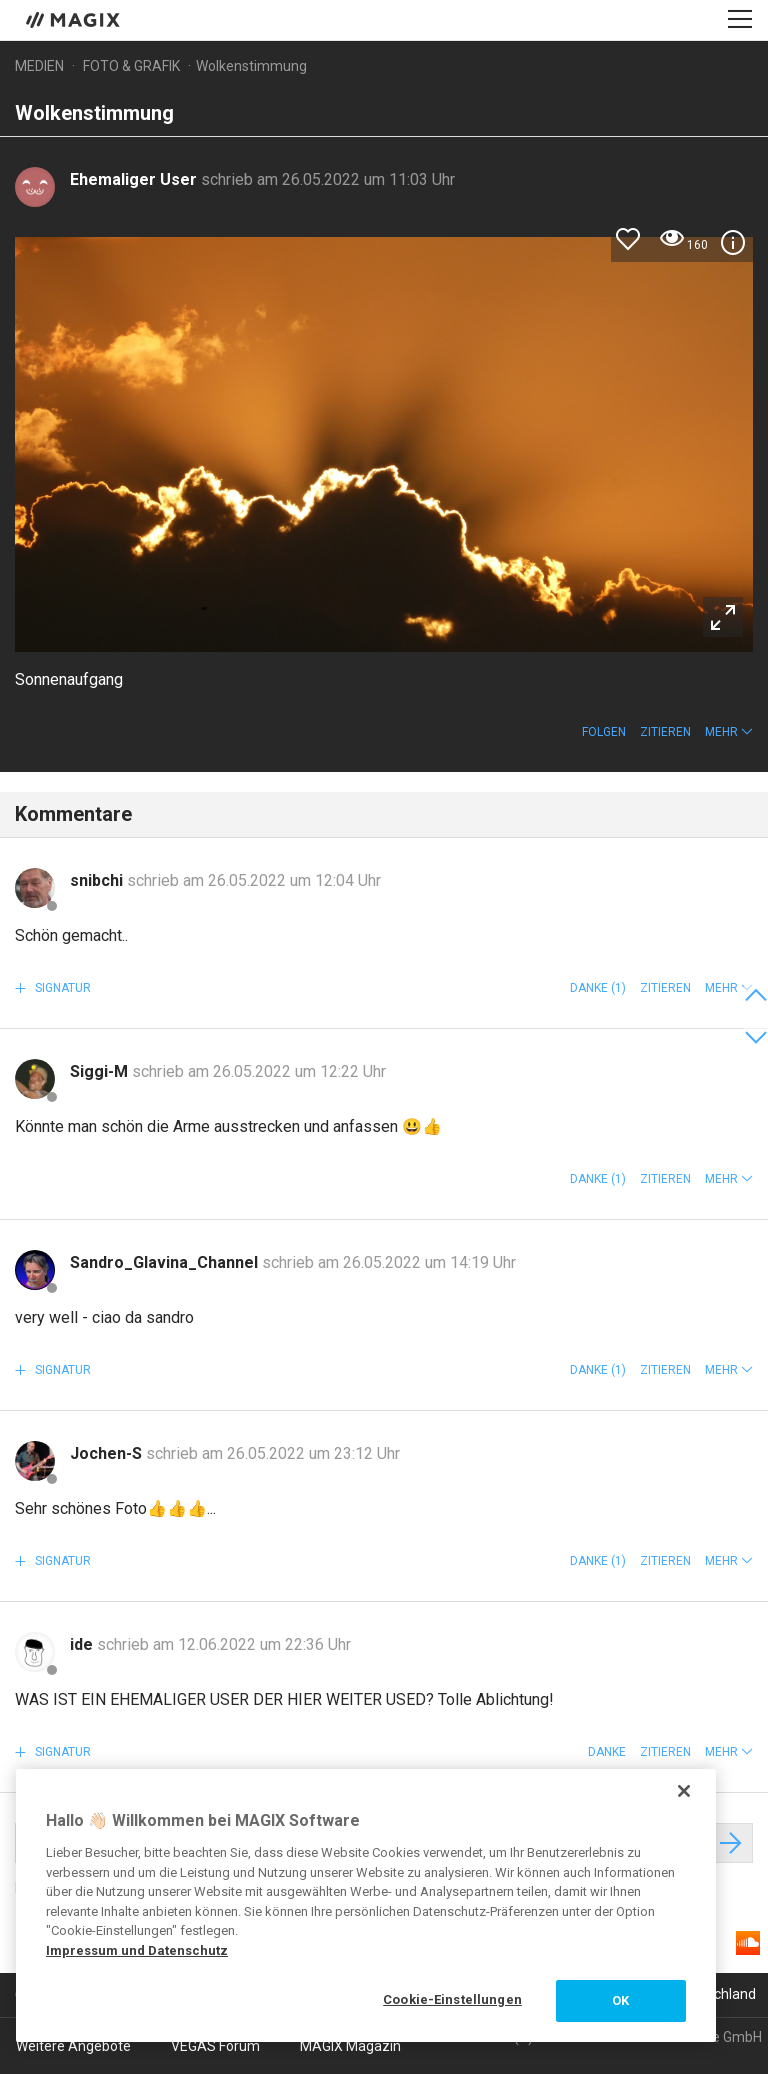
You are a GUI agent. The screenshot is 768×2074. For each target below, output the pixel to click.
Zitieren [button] (665, 732)
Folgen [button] (604, 732)
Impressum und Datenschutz (137, 1950)
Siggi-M (101, 1071)
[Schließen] (684, 1791)
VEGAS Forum (215, 2046)
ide (83, 1644)
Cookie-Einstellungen (452, 1999)
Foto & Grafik (131, 66)
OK (620, 2000)
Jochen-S (108, 1453)
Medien (39, 66)
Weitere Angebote (73, 2046)
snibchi (98, 880)
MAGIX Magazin (350, 2046)
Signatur (61, 988)
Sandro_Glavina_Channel (166, 1262)
